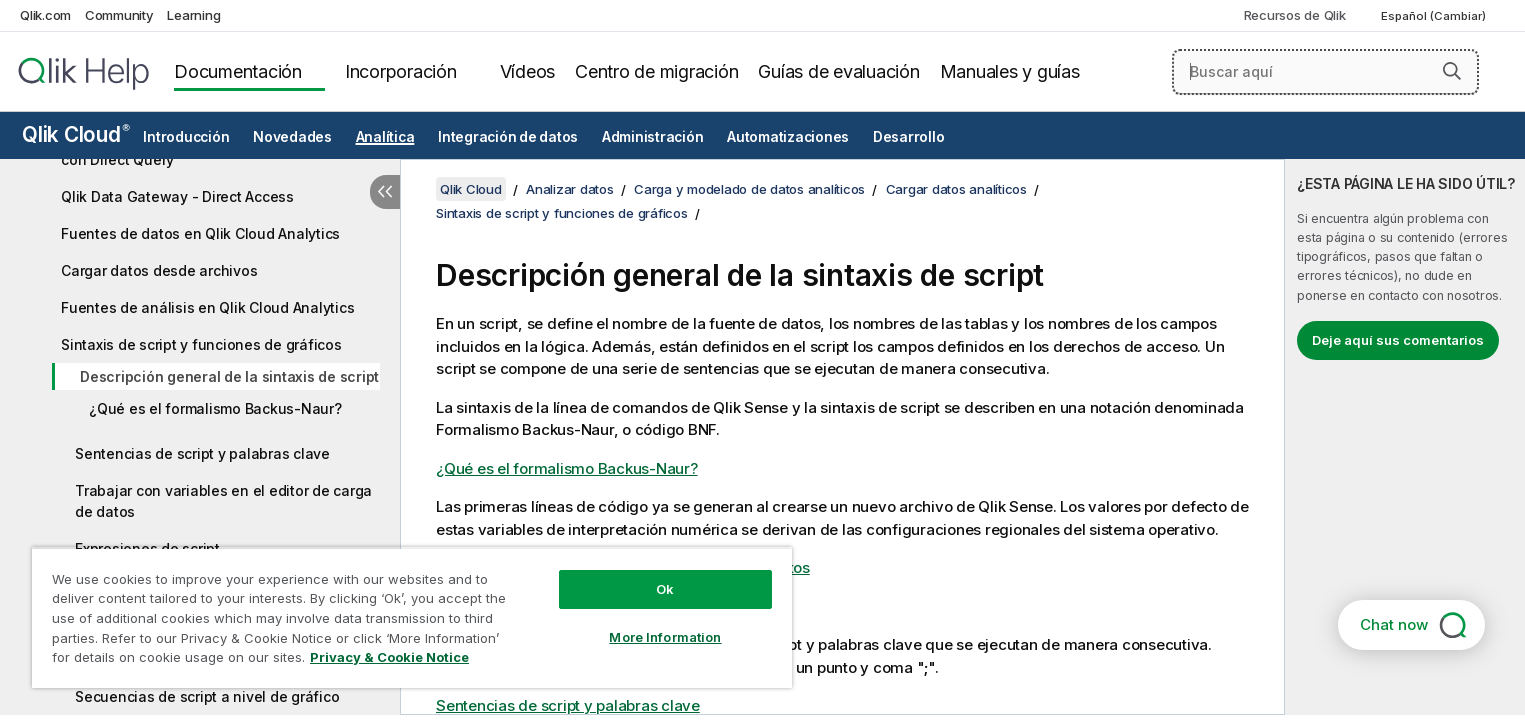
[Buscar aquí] (1325, 72)
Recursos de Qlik (1295, 15)
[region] (412, 617)
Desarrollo (909, 137)
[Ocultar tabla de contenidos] (385, 192)
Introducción (186, 137)
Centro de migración (656, 71)
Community (119, 15)
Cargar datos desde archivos (159, 270)
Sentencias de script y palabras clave (202, 453)
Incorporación (401, 71)
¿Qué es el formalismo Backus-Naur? (215, 408)
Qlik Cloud (76, 134)
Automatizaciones (788, 137)
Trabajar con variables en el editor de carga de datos (223, 501)
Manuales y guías (1010, 71)
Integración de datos (508, 137)
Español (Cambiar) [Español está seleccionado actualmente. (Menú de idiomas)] (1435, 16)
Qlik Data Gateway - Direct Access (177, 196)
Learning (193, 15)
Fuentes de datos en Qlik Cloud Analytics (200, 233)
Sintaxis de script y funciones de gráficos (201, 344)
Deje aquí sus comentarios (1398, 340)
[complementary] (1405, 437)
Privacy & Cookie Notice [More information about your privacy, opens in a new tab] (389, 657)
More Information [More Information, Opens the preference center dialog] (665, 637)
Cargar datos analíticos (956, 189)
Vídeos (528, 71)
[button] (1452, 71)
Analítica (385, 137)
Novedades (292, 137)
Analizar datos (570, 189)
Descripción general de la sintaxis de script (229, 376)
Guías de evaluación (838, 71)
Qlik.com (45, 15)
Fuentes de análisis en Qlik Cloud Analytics (207, 307)
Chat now (1394, 624)
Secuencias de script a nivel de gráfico (207, 696)
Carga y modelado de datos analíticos (749, 189)
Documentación (238, 71)
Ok (665, 589)
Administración (653, 137)
